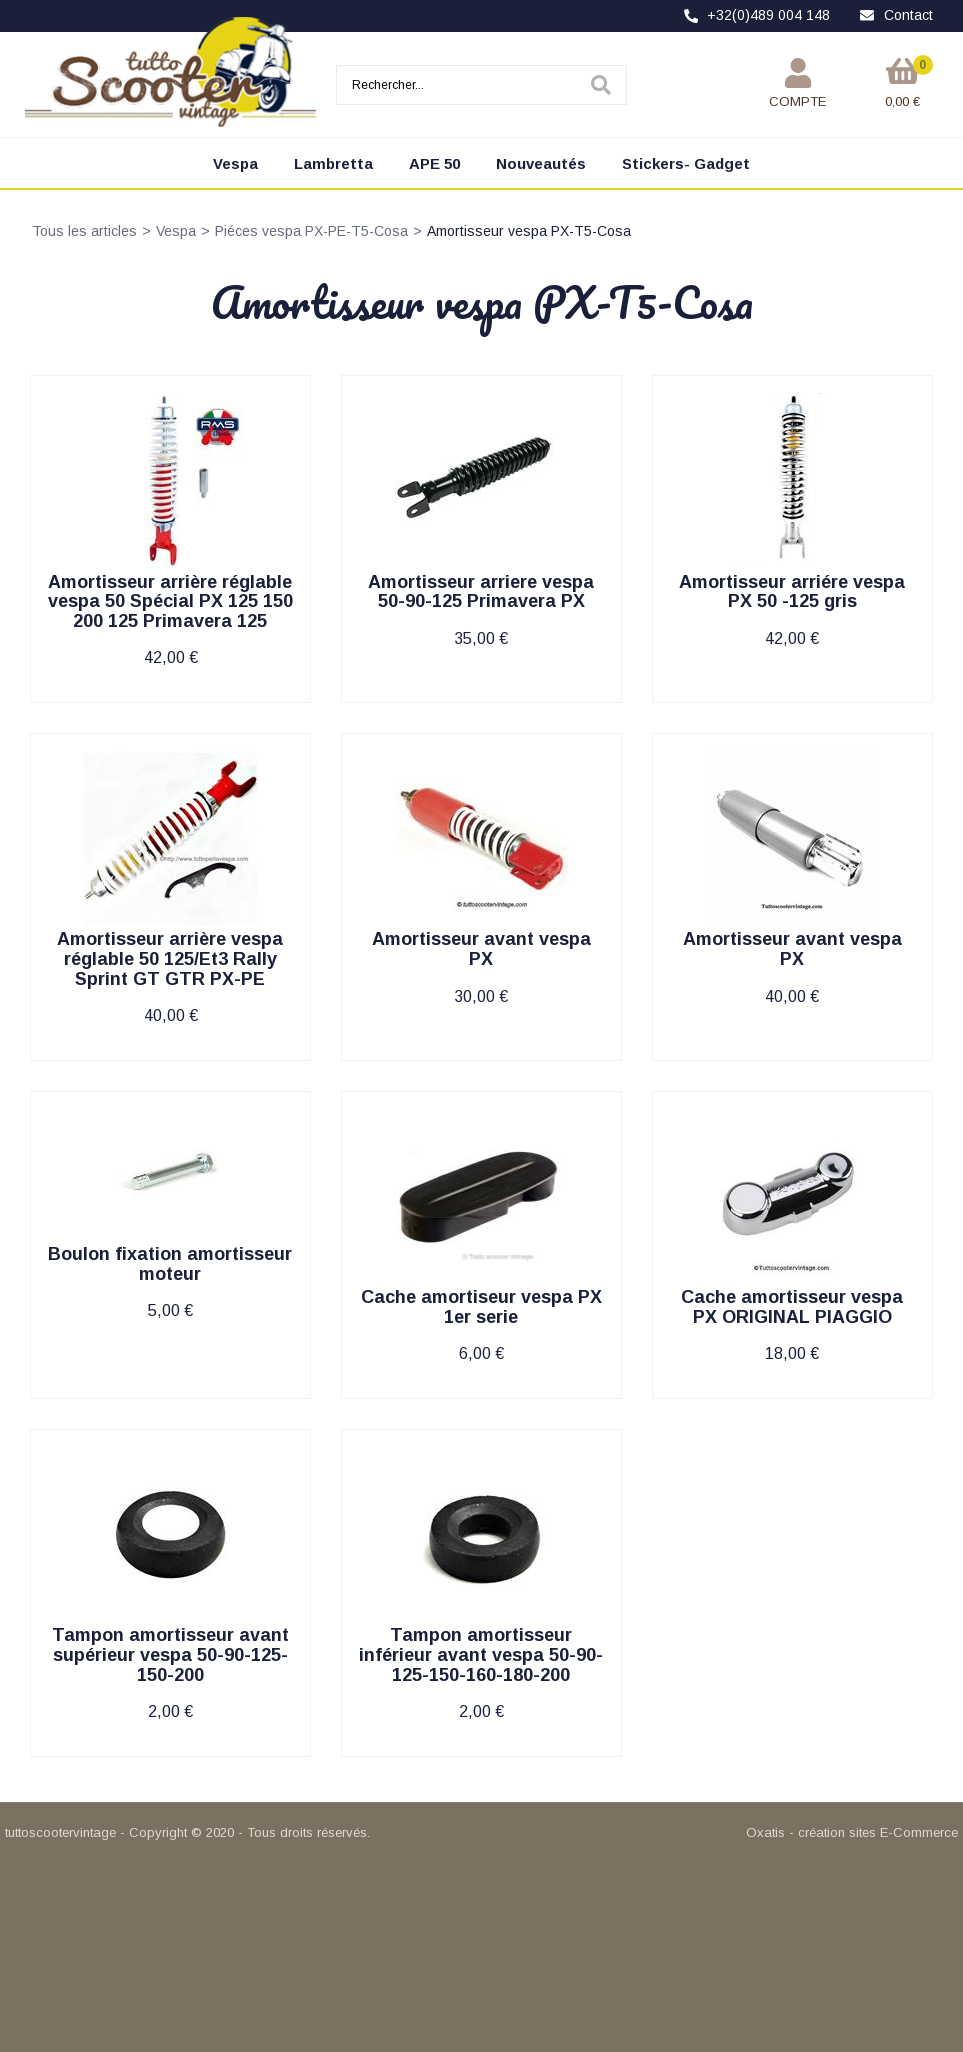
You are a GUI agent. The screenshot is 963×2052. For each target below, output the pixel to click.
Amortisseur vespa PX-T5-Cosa (529, 231)
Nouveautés (541, 163)
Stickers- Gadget (686, 163)
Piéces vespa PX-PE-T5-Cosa (311, 231)
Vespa (235, 163)
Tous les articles (84, 231)
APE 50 (434, 163)
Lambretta (333, 163)
